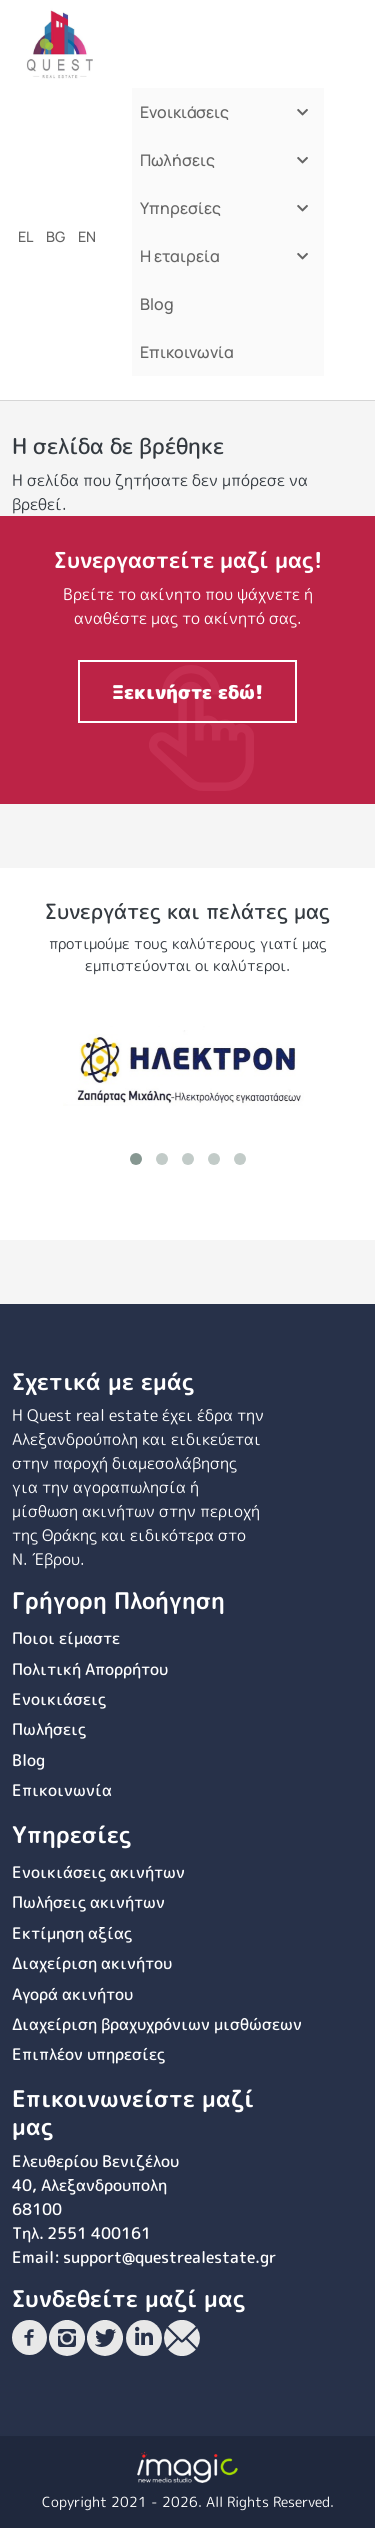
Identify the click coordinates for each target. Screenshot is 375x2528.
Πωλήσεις (49, 1729)
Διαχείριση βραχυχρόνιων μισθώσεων (157, 2024)
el (25, 236)
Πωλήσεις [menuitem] (222, 166)
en (87, 236)
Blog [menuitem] (157, 304)
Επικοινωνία (62, 1790)
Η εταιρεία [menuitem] (222, 262)
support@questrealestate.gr (169, 2257)
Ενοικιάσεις (59, 1699)
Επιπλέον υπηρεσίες (88, 2054)
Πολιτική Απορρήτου (90, 1669)
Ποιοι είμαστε (66, 1638)
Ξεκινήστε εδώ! (187, 691)
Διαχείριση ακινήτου (92, 1963)
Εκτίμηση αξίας (72, 1933)
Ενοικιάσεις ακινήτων (98, 1872)
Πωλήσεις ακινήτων (88, 1902)
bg (55, 236)
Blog (28, 1760)
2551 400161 (99, 2233)
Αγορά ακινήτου (72, 1994)
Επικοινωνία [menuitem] (187, 352)
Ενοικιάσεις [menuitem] (222, 118)
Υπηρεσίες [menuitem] (222, 214)
